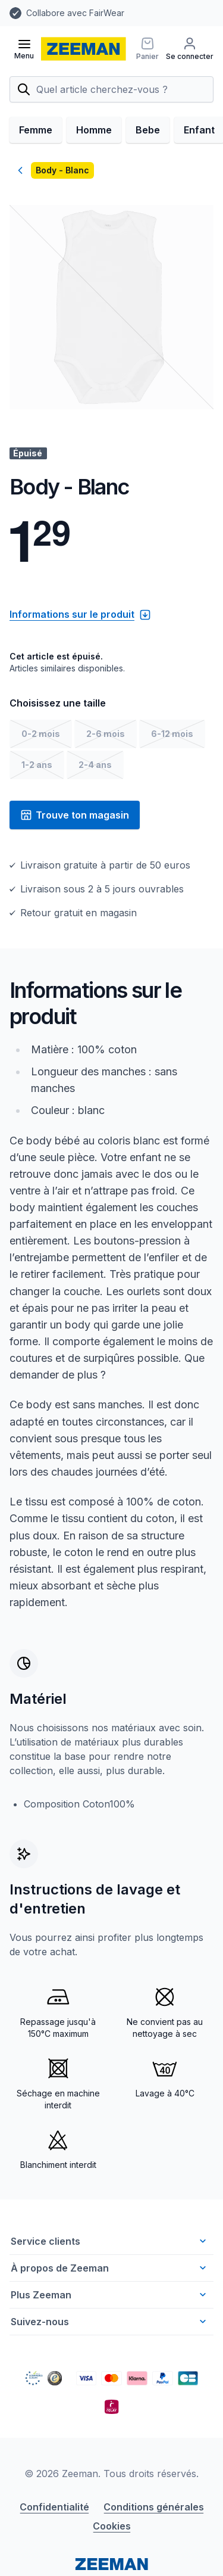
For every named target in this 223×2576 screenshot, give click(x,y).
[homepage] (83, 49)
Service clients (110, 2241)
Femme (35, 130)
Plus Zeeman (110, 2295)
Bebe (148, 130)
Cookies (112, 2526)
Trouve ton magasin (74, 815)
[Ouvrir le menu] (24, 49)
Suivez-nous (110, 2322)
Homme (94, 130)
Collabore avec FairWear (75, 13)
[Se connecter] (189, 49)
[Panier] (147, 49)
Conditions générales (153, 2507)
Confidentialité (54, 2507)
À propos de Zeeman (110, 2268)
